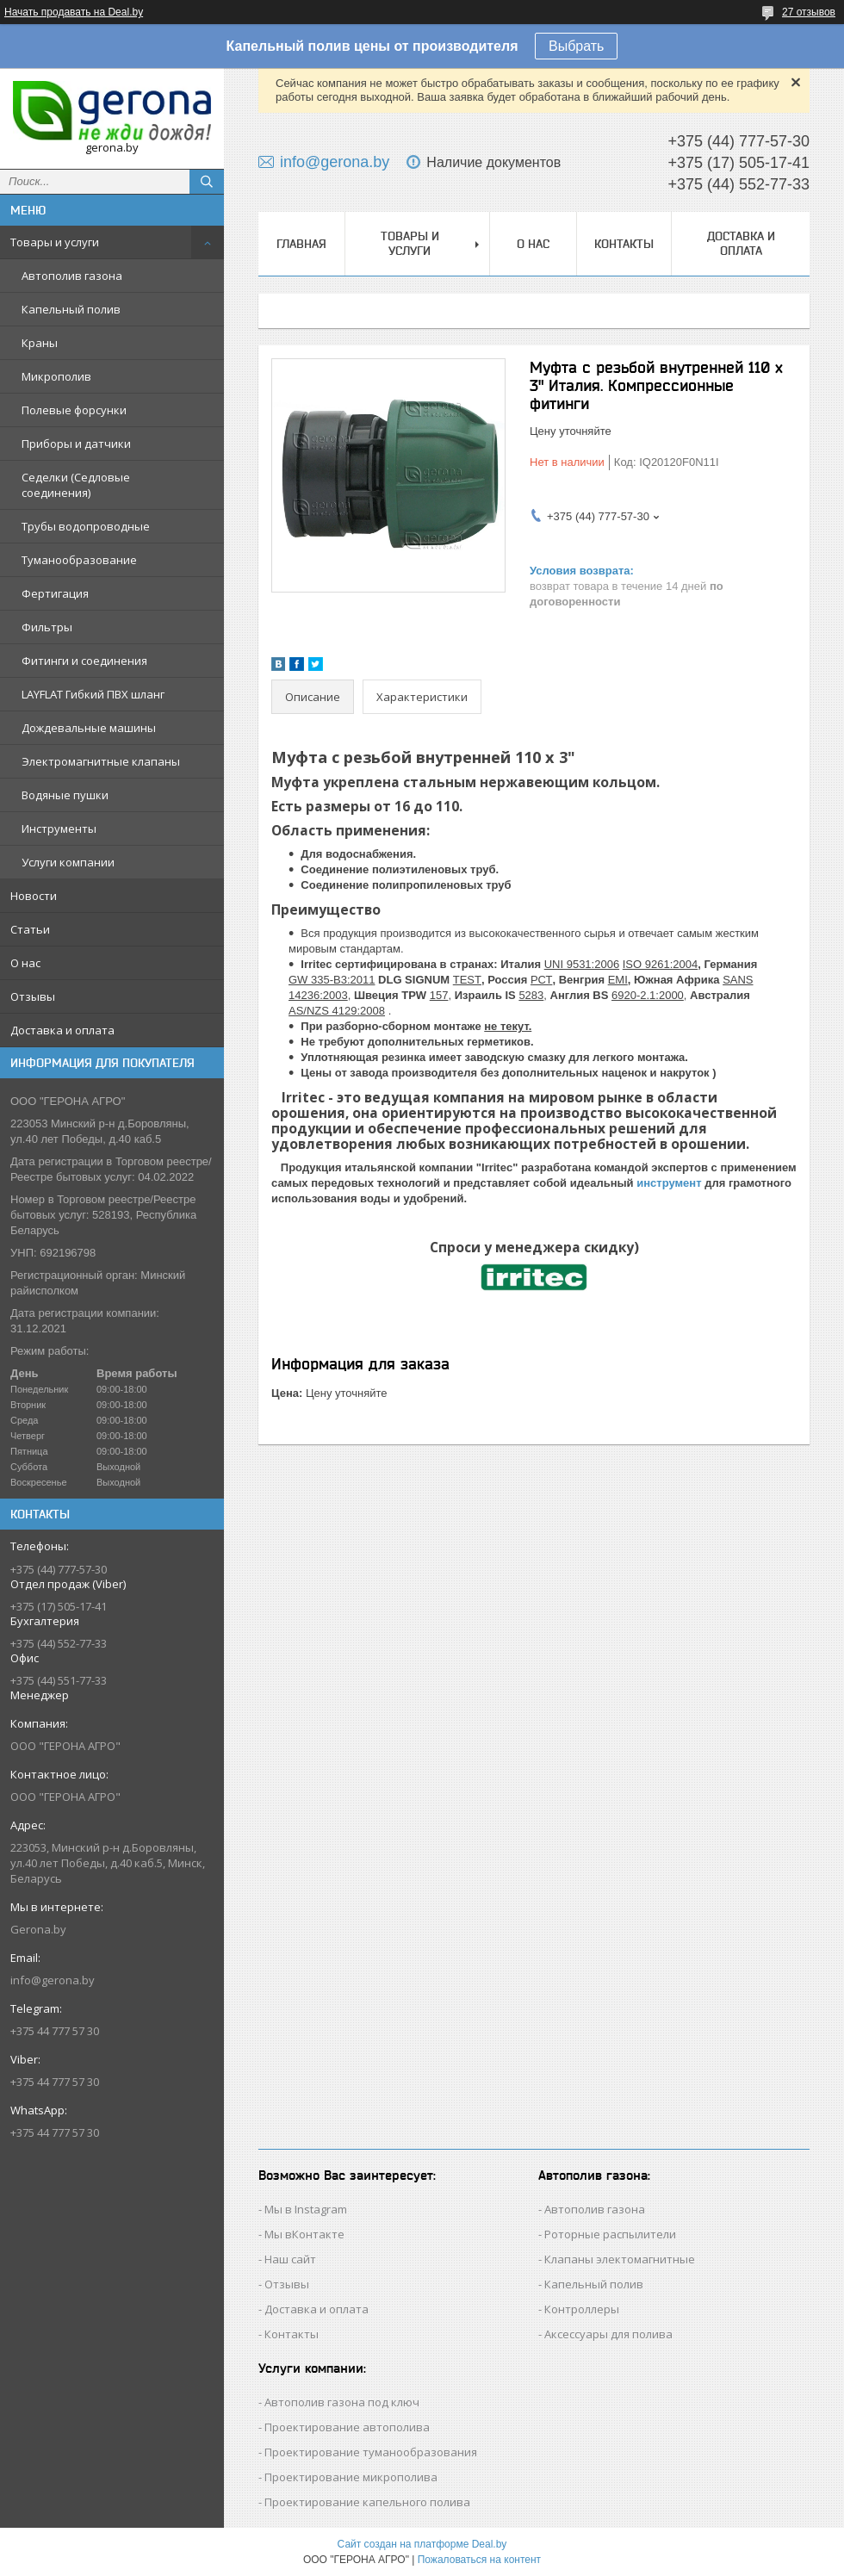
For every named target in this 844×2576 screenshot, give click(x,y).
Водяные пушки (65, 795)
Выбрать (576, 46)
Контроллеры (581, 2309)
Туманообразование (79, 560)
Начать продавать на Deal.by (73, 12)
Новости (33, 895)
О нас (25, 963)
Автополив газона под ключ (341, 2402)
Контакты (624, 244)
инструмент (668, 1182)
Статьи (30, 929)
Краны (40, 343)
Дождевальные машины (89, 728)
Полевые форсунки (74, 410)
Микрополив (56, 376)
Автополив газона (72, 275)
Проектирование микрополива (351, 2477)
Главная (301, 244)
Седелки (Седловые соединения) (76, 484)
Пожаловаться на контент (479, 2560)
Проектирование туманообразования (370, 2452)
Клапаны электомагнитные (619, 2259)
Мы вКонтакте (304, 2234)
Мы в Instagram (305, 2209)
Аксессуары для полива (608, 2334)
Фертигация (55, 593)
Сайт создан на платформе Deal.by (422, 2544)
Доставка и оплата (62, 1030)
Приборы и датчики (76, 443)
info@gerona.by (52, 1980)
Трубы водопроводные (86, 526)
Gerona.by (38, 1929)
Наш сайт (290, 2259)
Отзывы (32, 996)
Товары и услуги (54, 242)
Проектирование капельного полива (367, 2502)
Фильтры (47, 627)
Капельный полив (71, 309)
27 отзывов (808, 12)
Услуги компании (68, 862)
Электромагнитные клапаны (101, 761)
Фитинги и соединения (84, 660)
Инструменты (59, 828)
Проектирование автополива (347, 2427)
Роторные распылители (610, 2234)
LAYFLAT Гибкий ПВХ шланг (93, 694)
